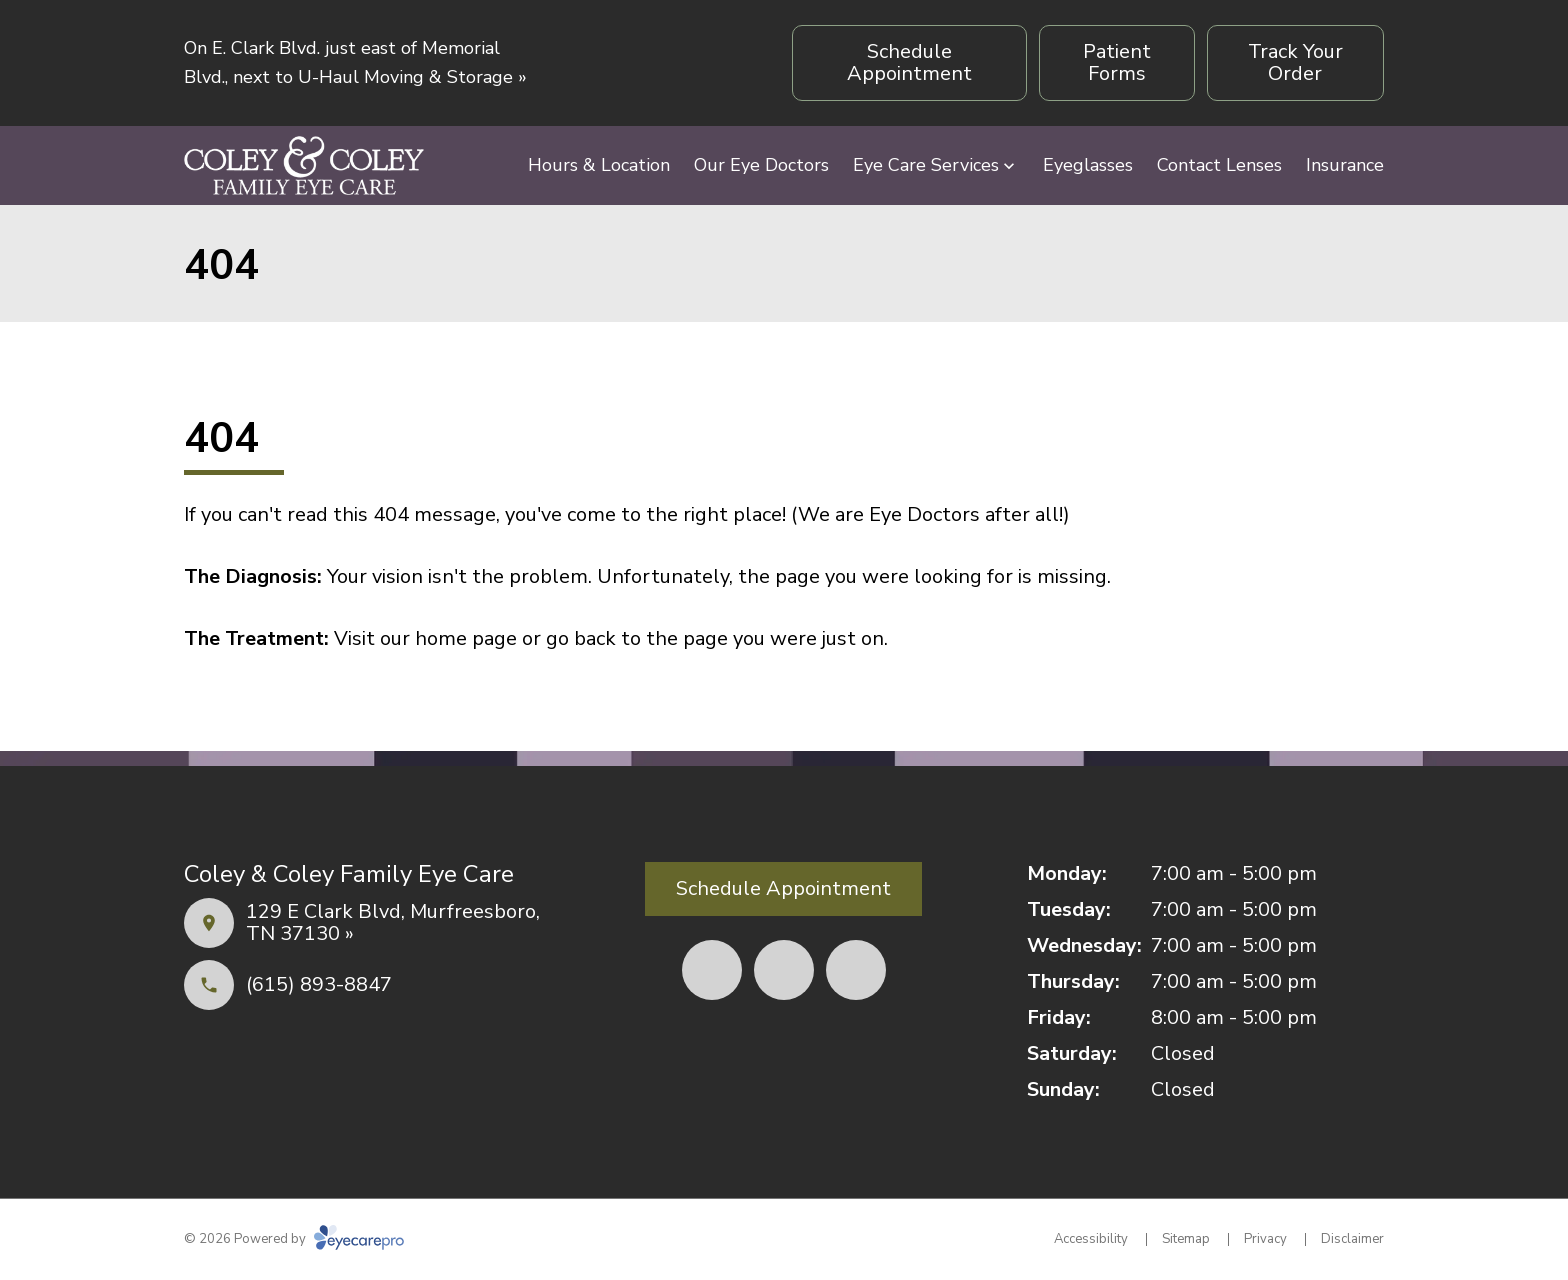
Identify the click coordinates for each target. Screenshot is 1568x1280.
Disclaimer (1352, 1239)
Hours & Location (599, 165)
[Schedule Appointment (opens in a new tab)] (909, 63)
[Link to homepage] (304, 165)
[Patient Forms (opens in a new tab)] (1116, 63)
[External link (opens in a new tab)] (856, 970)
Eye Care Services (926, 165)
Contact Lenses (1219, 165)
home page (466, 638)
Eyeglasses (1088, 165)
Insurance (1345, 165)
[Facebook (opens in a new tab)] (712, 970)
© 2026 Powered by (294, 1239)
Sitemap (1186, 1239)
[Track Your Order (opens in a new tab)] (1295, 63)
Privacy (1265, 1239)
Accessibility (1091, 1239)
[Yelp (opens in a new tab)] (784, 970)
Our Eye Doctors (761, 165)
